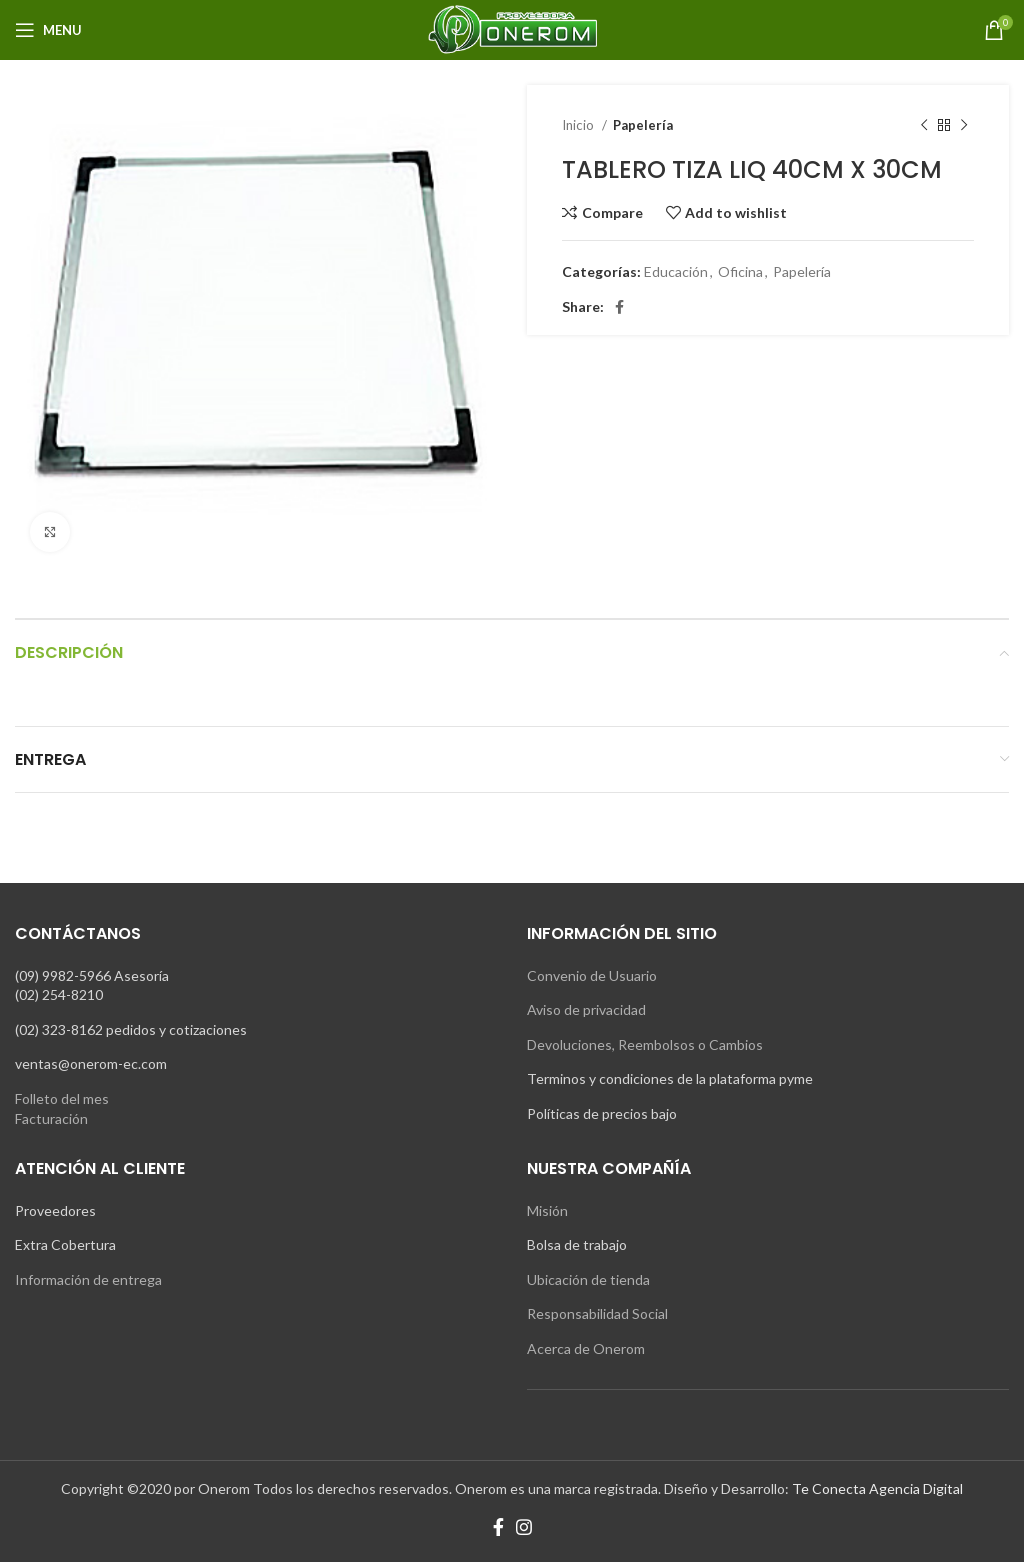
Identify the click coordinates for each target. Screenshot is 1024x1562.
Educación (676, 271)
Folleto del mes (62, 1098)
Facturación (51, 1118)
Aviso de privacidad (586, 1009)
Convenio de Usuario (592, 975)
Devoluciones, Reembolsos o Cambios (645, 1044)
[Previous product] (924, 126)
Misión (547, 1210)
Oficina (740, 271)
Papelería (643, 125)
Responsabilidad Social (597, 1313)
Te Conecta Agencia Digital (877, 1488)
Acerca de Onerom (586, 1348)
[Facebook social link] (619, 307)
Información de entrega (88, 1279)
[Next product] (964, 126)
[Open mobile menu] (48, 30)
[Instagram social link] (524, 1527)
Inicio (579, 125)
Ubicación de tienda (588, 1279)
